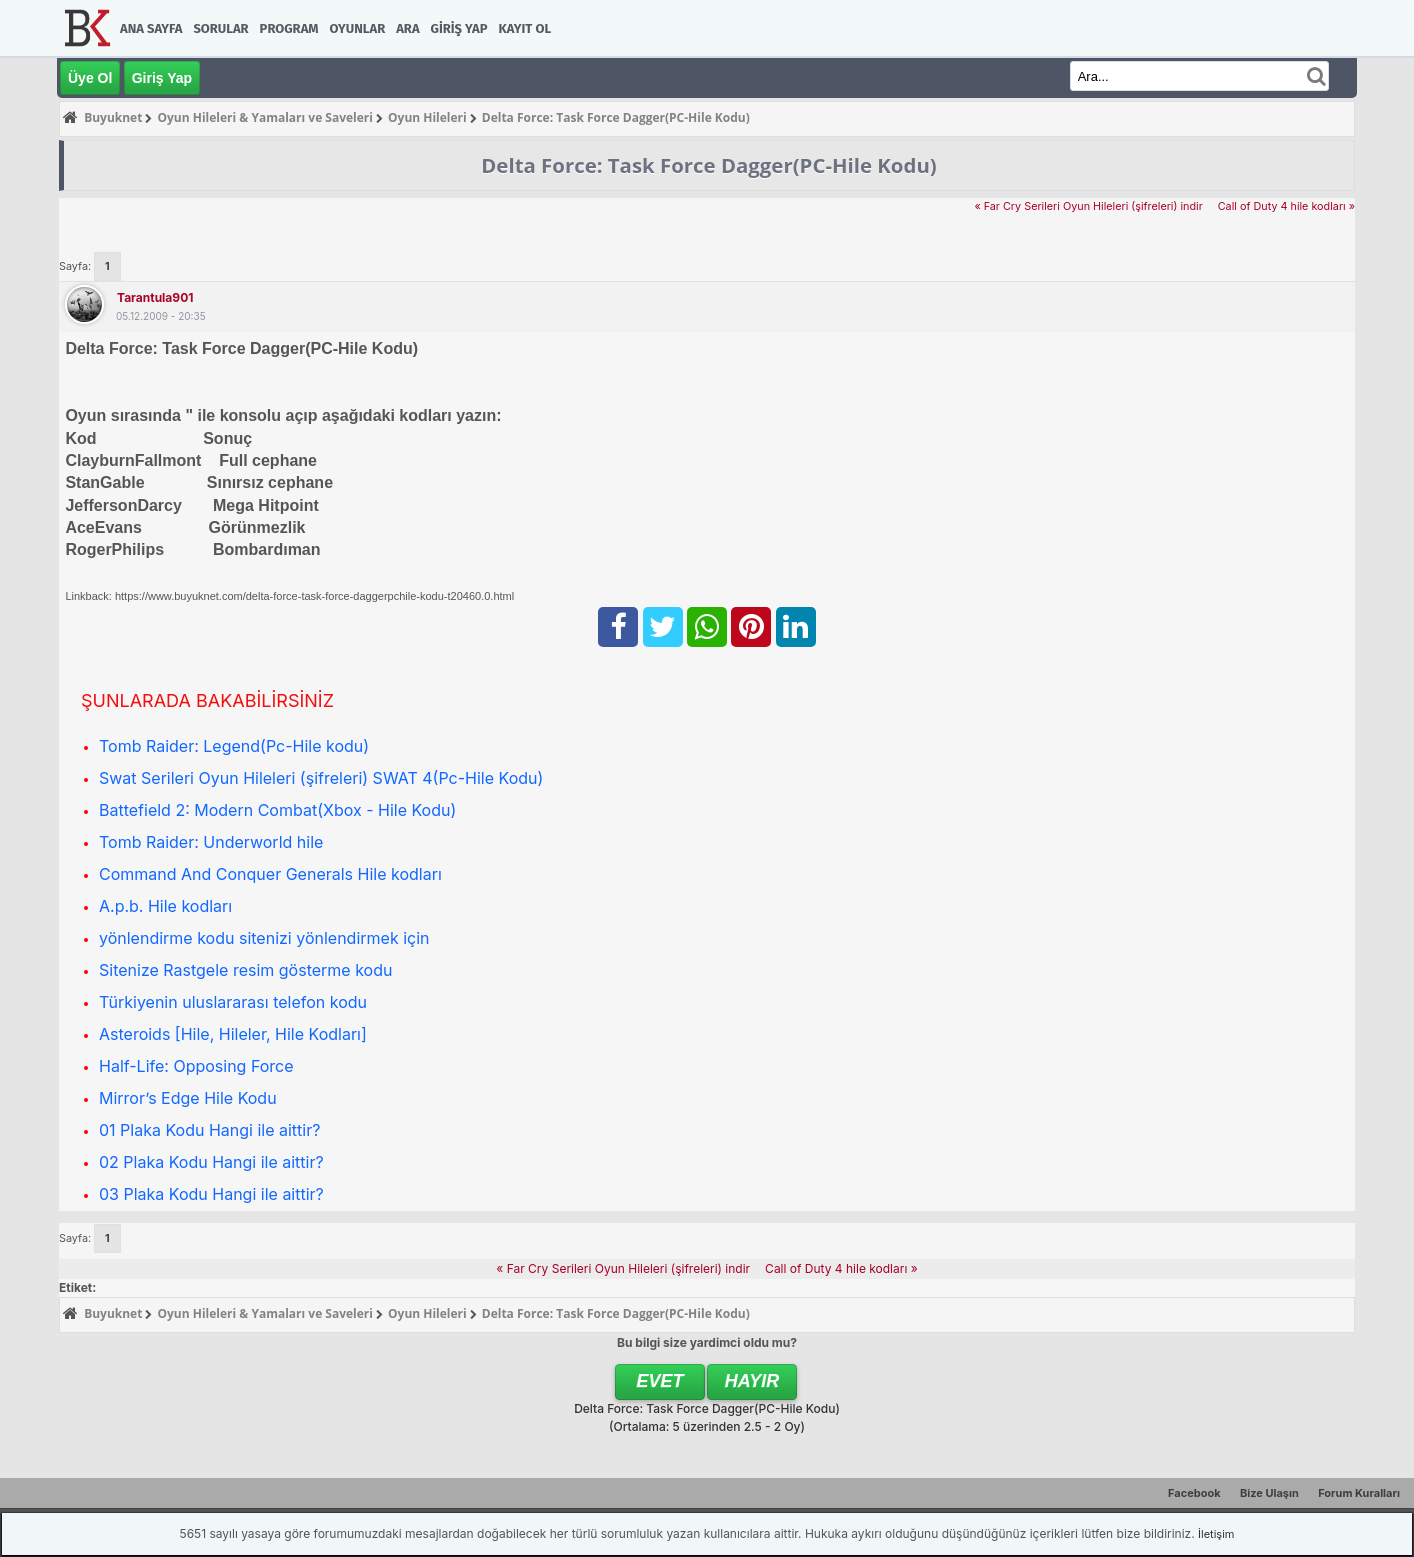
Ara (407, 28)
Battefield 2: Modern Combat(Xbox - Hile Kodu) (277, 810)
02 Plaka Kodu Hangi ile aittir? (211, 1162)
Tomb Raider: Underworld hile (211, 842)
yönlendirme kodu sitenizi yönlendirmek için (264, 938)
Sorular (220, 28)
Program (289, 28)
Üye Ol (90, 78)
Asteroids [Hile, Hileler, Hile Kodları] (233, 1034)
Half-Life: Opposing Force (196, 1066)
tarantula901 (155, 297)
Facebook (1194, 1493)
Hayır (752, 1381)
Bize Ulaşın (1269, 1493)
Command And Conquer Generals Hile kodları (270, 874)
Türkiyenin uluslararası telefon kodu (233, 1002)
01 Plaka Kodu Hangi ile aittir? (209, 1130)
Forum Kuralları (1359, 1493)
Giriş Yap (459, 28)
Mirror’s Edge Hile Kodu (188, 1098)
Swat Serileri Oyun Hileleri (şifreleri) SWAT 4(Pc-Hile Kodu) (321, 778)
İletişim (1216, 1534)
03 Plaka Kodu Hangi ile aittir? (211, 1194)
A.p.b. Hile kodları (165, 906)
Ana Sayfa (151, 28)
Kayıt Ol (525, 28)
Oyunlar (358, 28)
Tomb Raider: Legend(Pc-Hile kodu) (234, 746)
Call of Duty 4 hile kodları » (1286, 206)
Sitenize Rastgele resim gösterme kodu (245, 970)
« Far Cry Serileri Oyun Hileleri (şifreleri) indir (1088, 206)
